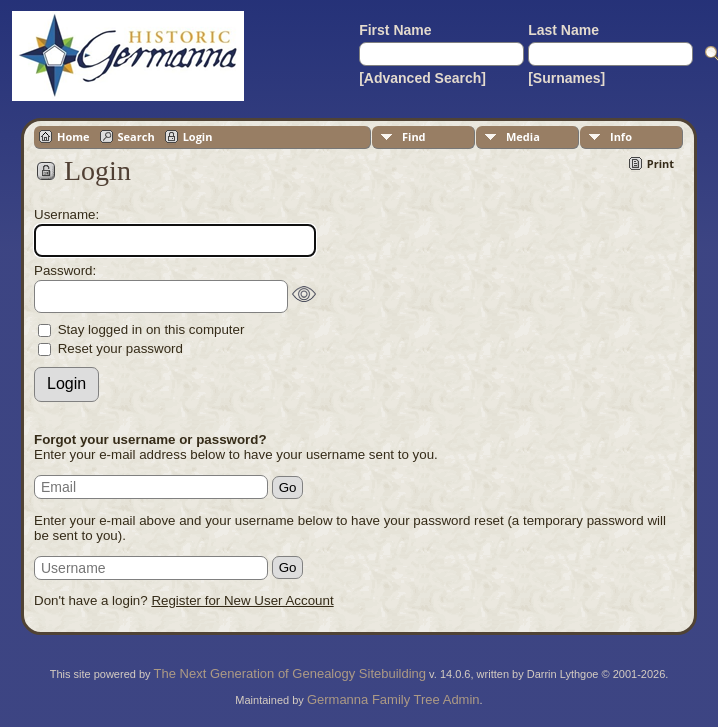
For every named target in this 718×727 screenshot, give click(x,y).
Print (660, 163)
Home (73, 136)
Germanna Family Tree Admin (393, 699)
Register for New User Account (242, 600)
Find (414, 136)
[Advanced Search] (422, 78)
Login (198, 136)
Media (523, 136)
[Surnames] (566, 78)
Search (136, 136)
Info (621, 136)
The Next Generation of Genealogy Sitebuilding (290, 673)
